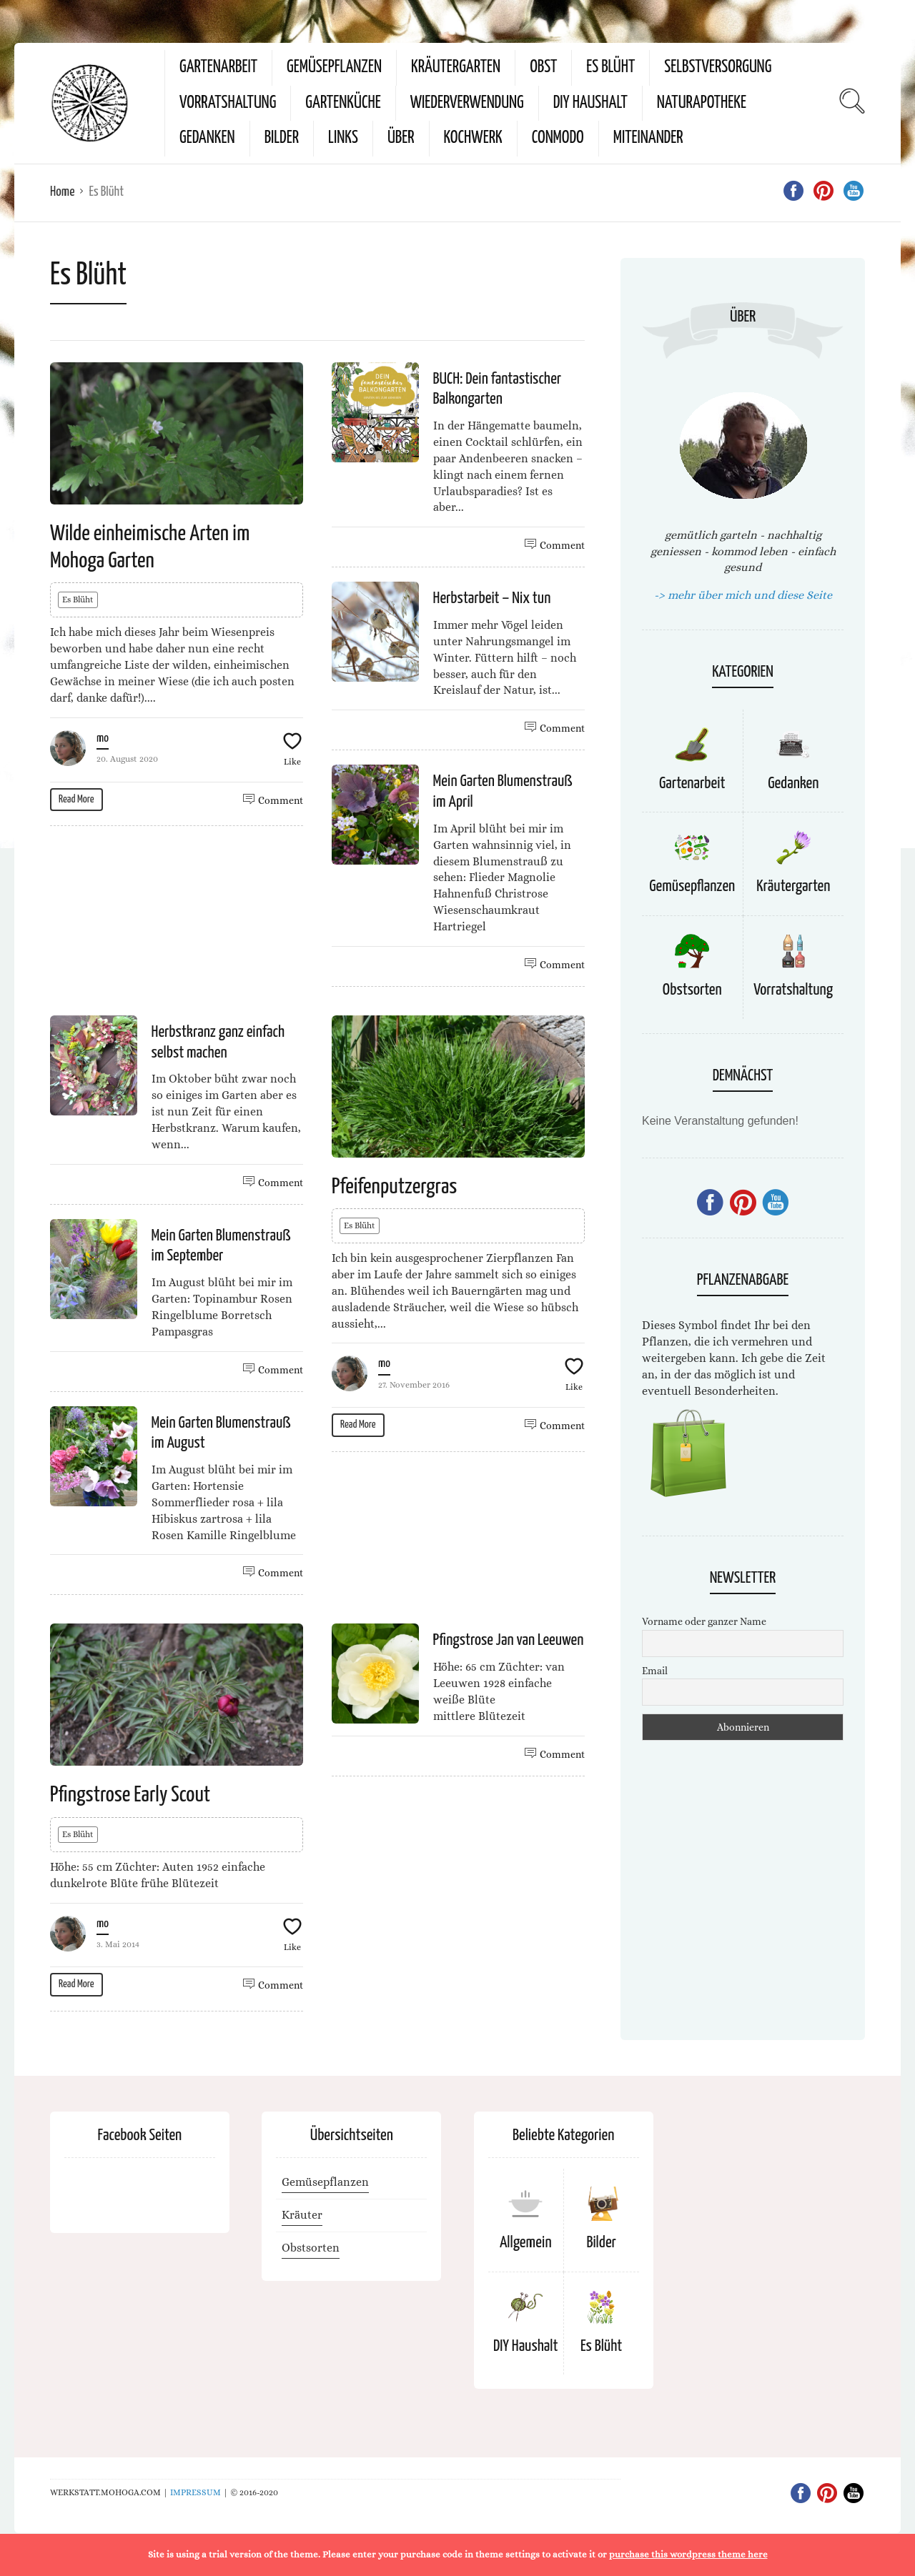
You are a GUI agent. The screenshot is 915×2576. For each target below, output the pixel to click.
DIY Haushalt (590, 103)
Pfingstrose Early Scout (130, 1795)
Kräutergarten (455, 67)
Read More (76, 799)
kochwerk (473, 138)
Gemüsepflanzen (334, 67)
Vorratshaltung (227, 103)
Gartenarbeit (218, 67)
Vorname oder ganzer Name (704, 1621)
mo (103, 738)
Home (62, 192)
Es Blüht (610, 67)
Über (401, 138)
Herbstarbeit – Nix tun (492, 598)
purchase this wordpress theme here (688, 2554)
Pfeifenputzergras (394, 1187)
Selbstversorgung (717, 67)
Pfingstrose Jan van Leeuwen (508, 1640)
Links (343, 138)
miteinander (648, 138)
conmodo (558, 138)
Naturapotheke (701, 103)
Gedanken (207, 138)
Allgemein (526, 2242)
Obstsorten (692, 990)
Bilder (281, 138)
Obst (543, 67)
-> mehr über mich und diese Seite (743, 595)
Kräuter (302, 2215)
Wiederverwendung (467, 103)
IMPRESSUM (195, 2492)
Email (655, 1670)
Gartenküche (342, 103)
